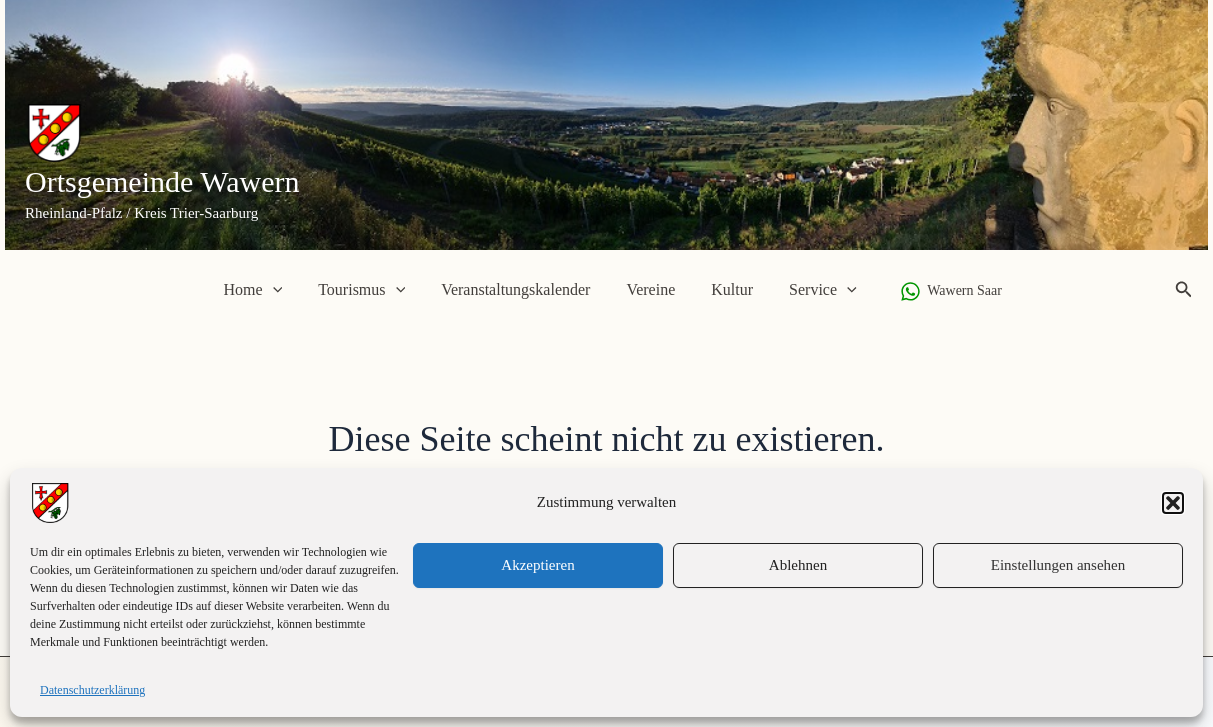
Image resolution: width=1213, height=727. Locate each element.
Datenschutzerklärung (92, 690)
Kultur (726, 289)
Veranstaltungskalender (517, 289)
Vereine (648, 289)
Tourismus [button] (367, 290)
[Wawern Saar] (939, 291)
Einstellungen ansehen (1058, 565)
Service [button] (813, 290)
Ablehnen (798, 565)
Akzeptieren (537, 565)
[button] (1173, 503)
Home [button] (263, 290)
